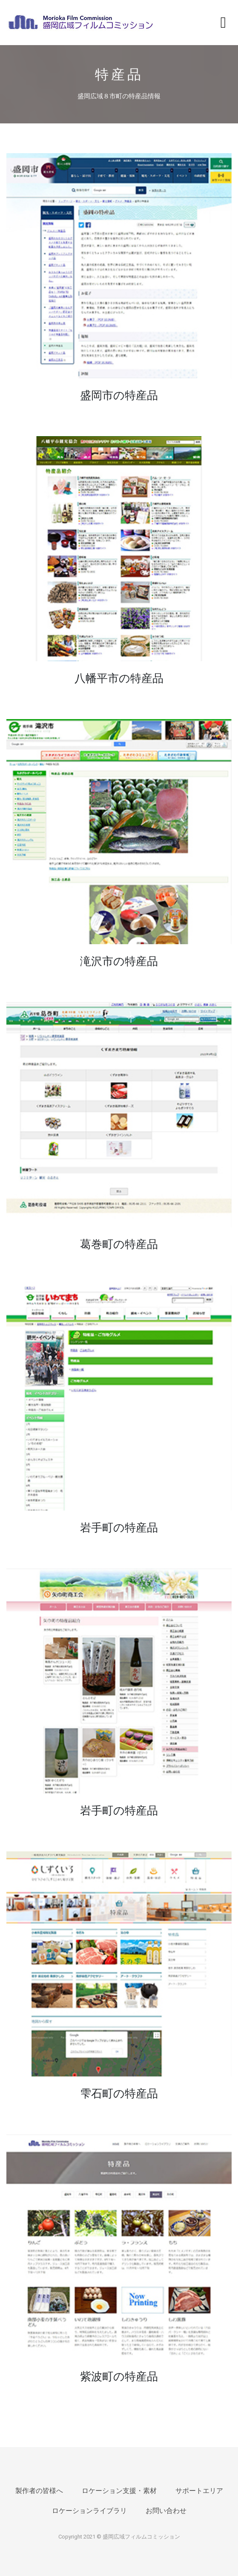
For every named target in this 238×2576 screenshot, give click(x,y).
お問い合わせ (166, 2511)
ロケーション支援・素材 (119, 2491)
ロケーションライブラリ (89, 2511)
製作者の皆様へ (39, 2491)
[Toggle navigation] (223, 22)
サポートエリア (199, 2491)
